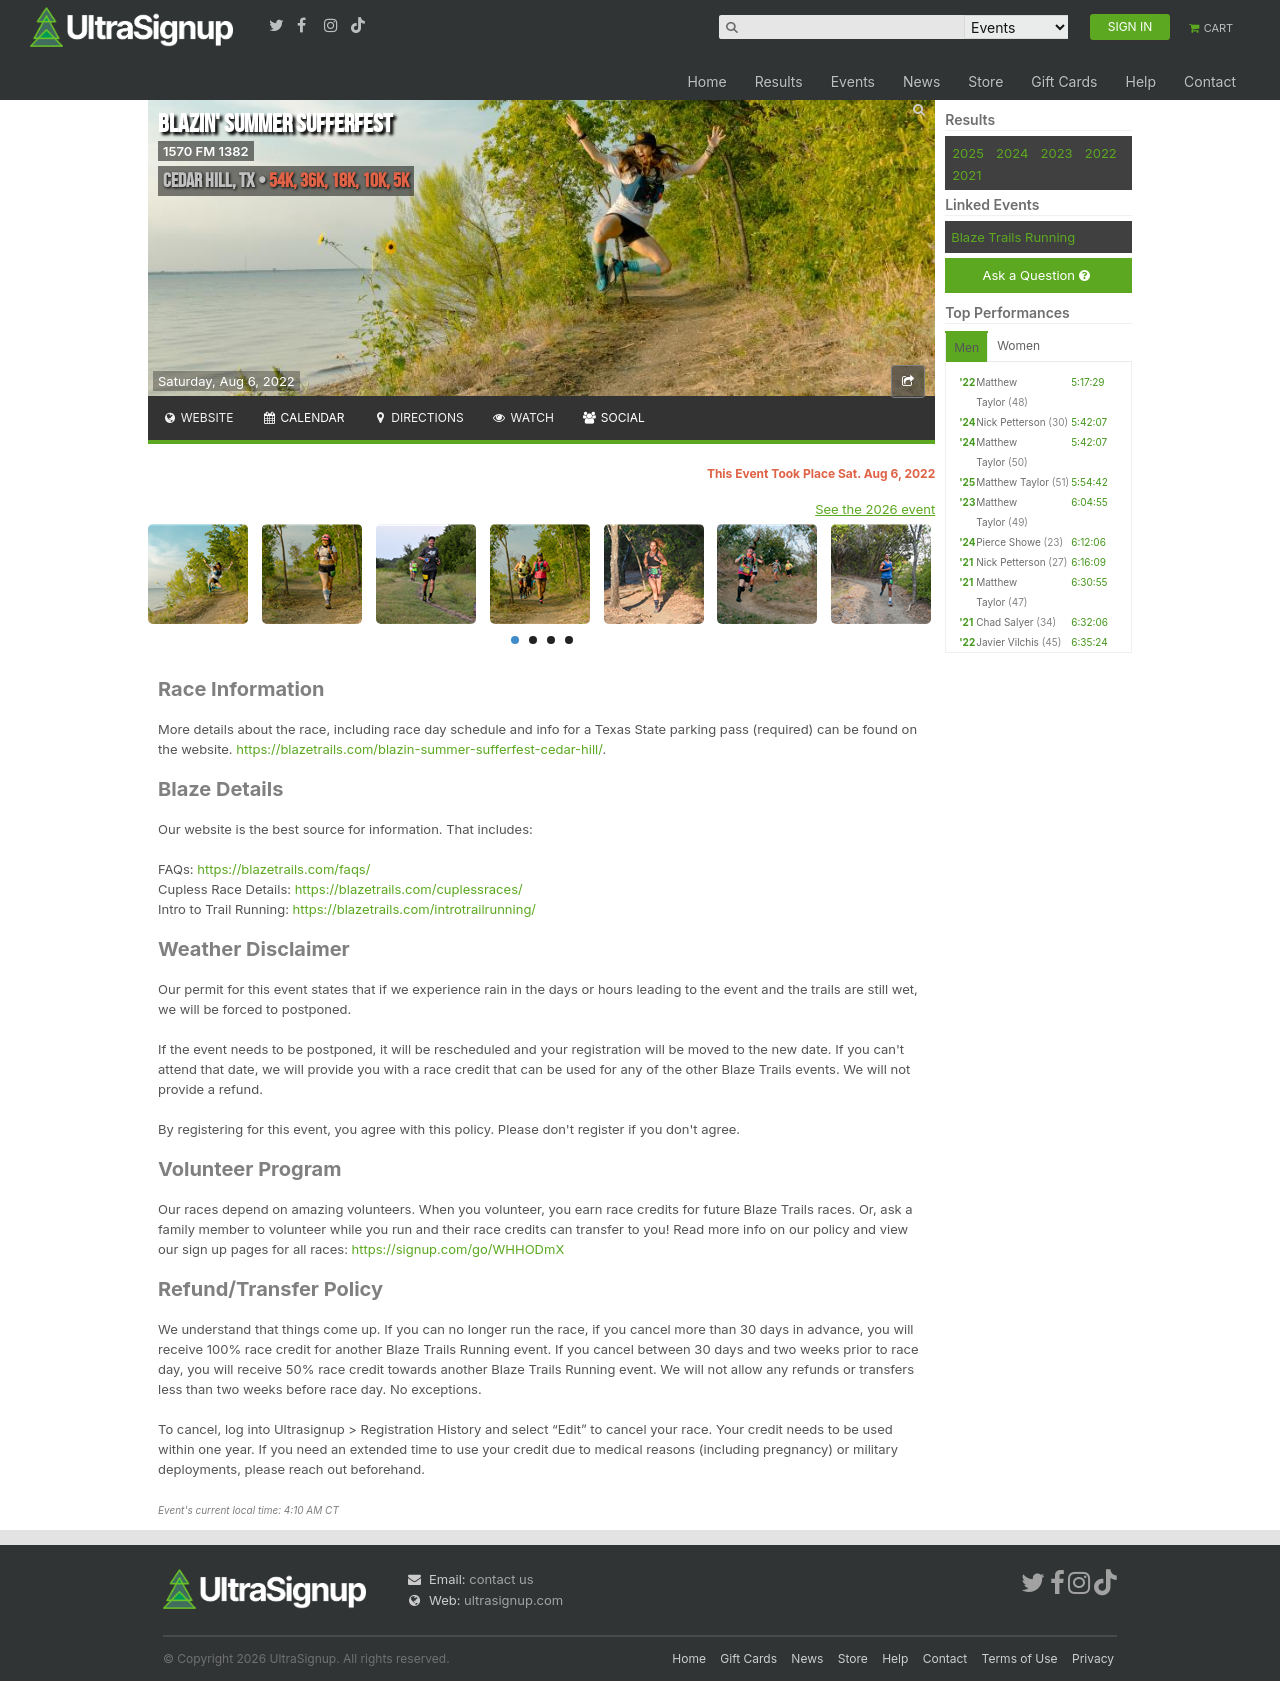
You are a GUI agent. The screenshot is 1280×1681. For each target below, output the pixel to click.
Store (985, 81)
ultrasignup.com (513, 1600)
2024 (1012, 153)
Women (1018, 345)
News (921, 81)
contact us (501, 1579)
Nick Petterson (1010, 422)
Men (966, 347)
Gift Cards (1064, 81)
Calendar (303, 417)
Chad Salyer (1004, 622)
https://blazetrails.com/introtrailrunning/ (414, 909)
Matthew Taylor (1012, 482)
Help (1140, 81)
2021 (966, 175)
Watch (523, 417)
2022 (1101, 153)
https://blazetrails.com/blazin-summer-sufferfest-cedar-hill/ (419, 749)
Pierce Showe (1008, 542)
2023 (1057, 153)
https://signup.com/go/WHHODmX (458, 1249)
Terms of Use (1020, 1658)
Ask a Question (1035, 275)
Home (706, 81)
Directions (417, 417)
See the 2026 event (875, 509)
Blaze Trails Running (1013, 237)
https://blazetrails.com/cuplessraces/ (409, 889)
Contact (1210, 81)
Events (853, 81)
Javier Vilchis (1007, 642)
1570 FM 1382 (206, 151)
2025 (968, 153)
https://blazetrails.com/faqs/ (283, 869)
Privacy (1093, 1658)
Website (198, 417)
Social (613, 417)
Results (779, 81)
